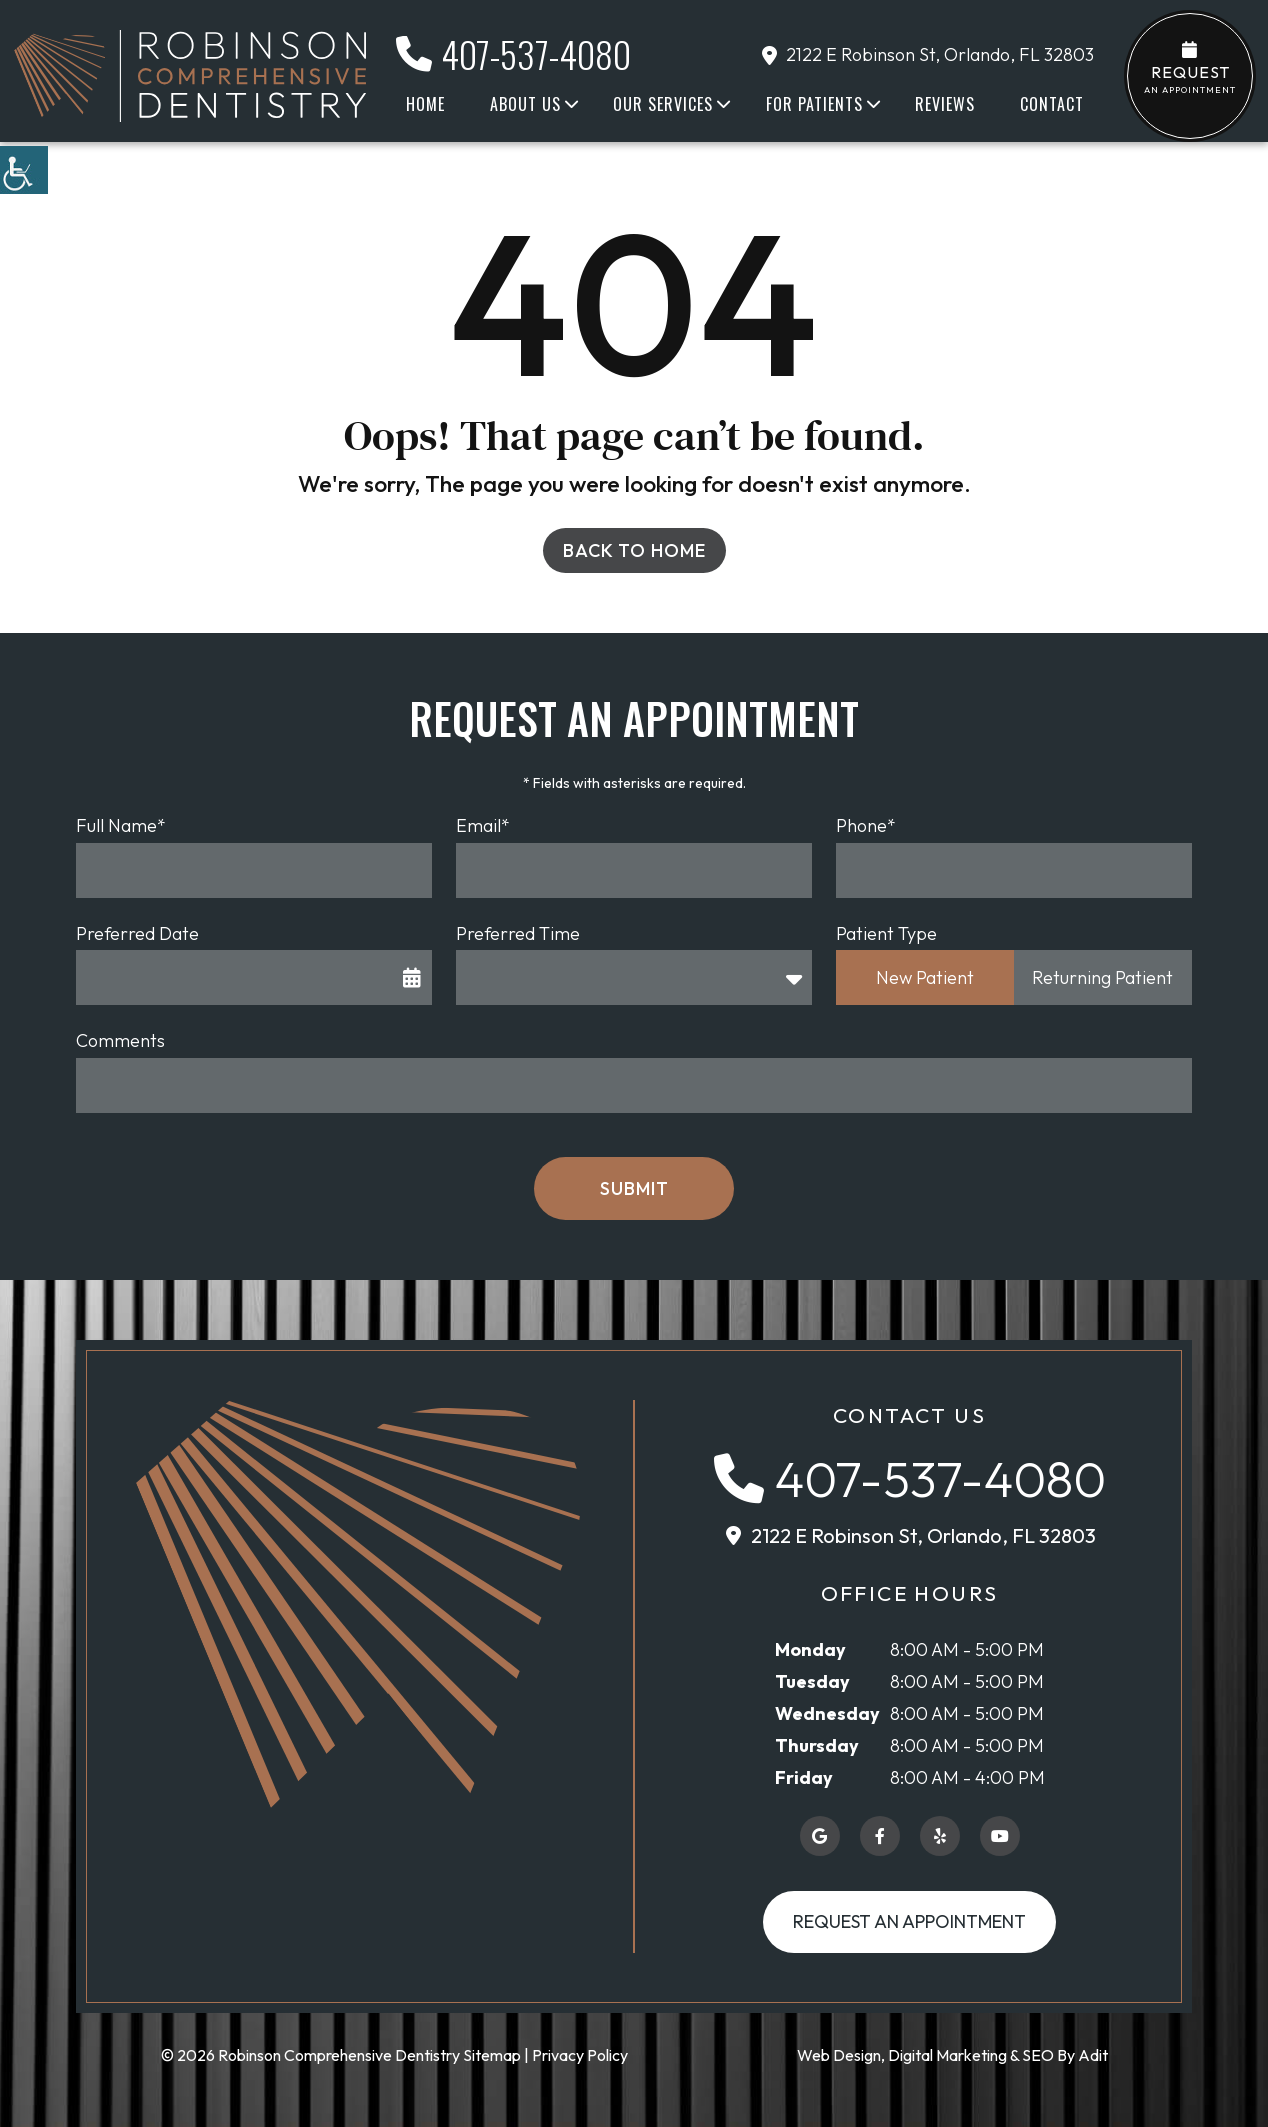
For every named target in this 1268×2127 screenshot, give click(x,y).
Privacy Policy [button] (580, 2055)
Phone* (866, 825)
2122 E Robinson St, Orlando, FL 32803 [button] (928, 54)
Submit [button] (634, 1188)
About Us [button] (525, 104)
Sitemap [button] (492, 2055)
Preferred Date (137, 933)
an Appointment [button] (1190, 68)
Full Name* (121, 825)
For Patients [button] (814, 104)
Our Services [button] (663, 104)
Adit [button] (1093, 2055)
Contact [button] (1052, 104)
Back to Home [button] (634, 550)
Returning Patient (1102, 977)
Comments (120, 1040)
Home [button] (425, 104)
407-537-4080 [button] (513, 54)
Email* (483, 825)
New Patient (925, 977)
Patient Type (886, 933)
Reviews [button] (945, 104)
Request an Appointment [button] (909, 1921)
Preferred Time (518, 933)
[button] (24, 170)
